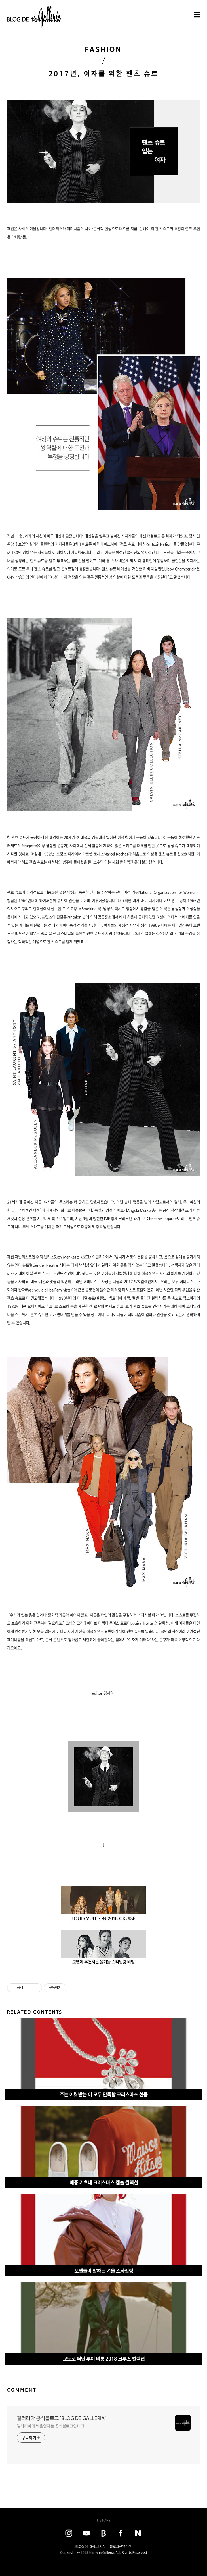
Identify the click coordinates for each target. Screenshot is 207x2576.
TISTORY (103, 2520)
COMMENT (22, 2389)
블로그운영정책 (121, 2546)
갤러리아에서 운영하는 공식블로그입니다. (51, 2426)
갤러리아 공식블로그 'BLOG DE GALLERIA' (61, 2418)
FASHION (103, 49)
